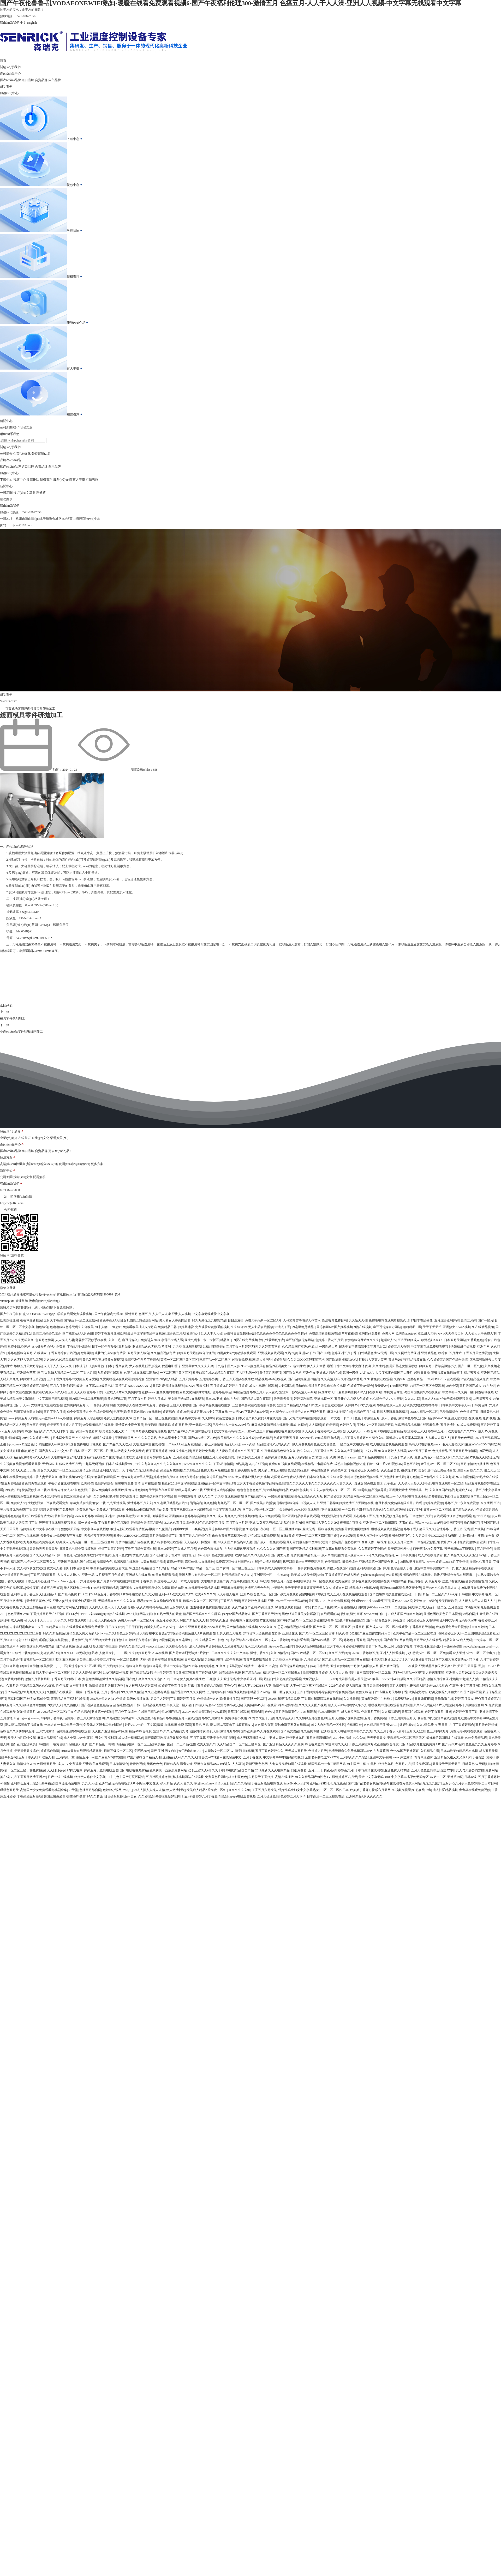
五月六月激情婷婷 (62, 1385)
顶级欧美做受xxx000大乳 (133, 1516)
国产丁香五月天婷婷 (266, 1614)
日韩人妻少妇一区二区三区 (52, 1672)
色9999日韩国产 (328, 1712)
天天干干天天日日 (40, 1620)
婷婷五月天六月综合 (28, 1366)
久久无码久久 (24, 1340)
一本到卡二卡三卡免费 (317, 1607)
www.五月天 (216, 1627)
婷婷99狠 (182, 1412)
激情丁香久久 (259, 1653)
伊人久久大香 (316, 1366)
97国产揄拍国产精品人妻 (144, 1757)
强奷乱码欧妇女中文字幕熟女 (298, 1790)
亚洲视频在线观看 (270, 1353)
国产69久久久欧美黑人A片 (440, 1588)
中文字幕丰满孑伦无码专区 (410, 1777)
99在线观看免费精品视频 (202, 1588)
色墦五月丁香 (370, 1712)
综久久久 (476, 1470)
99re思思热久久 (100, 1698)
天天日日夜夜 (56, 1770)
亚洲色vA (50, 1594)
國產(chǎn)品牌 (10, 80)
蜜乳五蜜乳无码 (199, 1770)
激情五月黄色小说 (38, 1601)
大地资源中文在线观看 (148, 1444)
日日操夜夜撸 (113, 1796)
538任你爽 (472, 1607)
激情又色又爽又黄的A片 (83, 1633)
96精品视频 (240, 1392)
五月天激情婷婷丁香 (164, 1535)
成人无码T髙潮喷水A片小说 (347, 1705)
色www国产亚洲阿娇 (404, 1751)
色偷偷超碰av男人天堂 (136, 1477)
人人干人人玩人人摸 (58, 1366)
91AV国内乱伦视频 (116, 1672)
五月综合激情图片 (12, 1601)
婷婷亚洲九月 (295, 1738)
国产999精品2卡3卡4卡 (146, 1672)
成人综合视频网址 (130, 1738)
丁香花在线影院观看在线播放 (321, 1698)
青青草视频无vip (181, 1509)
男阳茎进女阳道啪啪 (403, 1366)
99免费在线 (12, 1490)
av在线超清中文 (230, 1757)
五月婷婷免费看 (203, 1451)
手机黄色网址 (393, 1392)
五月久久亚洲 (416, 1731)
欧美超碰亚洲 (9, 1320)
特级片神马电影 (180, 1451)
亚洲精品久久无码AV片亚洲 (152, 1346)
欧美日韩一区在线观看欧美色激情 (326, 1581)
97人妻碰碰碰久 (345, 1607)
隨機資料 (74, 277)
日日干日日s (134, 1627)
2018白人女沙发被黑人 (227, 1646)
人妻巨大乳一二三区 (113, 1653)
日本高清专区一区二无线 (374, 1672)
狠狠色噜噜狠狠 (34, 1705)
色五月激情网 (44, 1340)
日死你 (211, 1679)
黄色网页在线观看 (34, 1483)
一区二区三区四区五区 (175, 1372)
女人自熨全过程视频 (329, 1405)
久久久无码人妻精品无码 (25, 1359)
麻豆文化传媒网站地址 (195, 1392)
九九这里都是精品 (32, 1607)
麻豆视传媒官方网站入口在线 (67, 1607)
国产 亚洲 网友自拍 (164, 1751)
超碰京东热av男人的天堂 (164, 1614)
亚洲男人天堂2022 (458, 1672)
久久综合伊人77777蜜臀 (386, 1399)
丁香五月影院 (35, 1509)
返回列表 (134, 994)
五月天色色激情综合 (425, 1770)
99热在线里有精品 (390, 1431)
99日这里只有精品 (412, 1562)
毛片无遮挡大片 (453, 1444)
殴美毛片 (193, 1333)
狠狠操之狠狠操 (351, 1522)
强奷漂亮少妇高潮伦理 (81, 1601)
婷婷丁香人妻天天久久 (42, 1477)
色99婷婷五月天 (449, 1633)
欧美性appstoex (406, 1333)
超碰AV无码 (175, 1562)
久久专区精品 (416, 1679)
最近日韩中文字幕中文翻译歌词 (349, 1366)
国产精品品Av (251, 1672)
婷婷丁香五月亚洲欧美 (110, 1333)
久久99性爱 (191, 1470)
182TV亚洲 (414, 1509)
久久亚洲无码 (226, 1679)
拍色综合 (42, 1327)
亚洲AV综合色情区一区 (256, 1594)
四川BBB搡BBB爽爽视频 (190, 1529)
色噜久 (377, 1509)
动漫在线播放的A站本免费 (92, 1555)
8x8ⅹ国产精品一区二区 (199, 1568)
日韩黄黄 (322, 1666)
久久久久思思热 (146, 1438)
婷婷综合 (138, 1379)
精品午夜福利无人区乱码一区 (237, 1372)
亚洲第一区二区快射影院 (380, 1522)
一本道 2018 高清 (266, 1666)
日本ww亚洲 (213, 1399)
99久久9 (221, 1666)
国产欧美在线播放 (262, 1503)
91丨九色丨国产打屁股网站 (125, 1777)
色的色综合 (82, 1712)
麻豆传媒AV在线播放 (199, 1562)
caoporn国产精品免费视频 (365, 1457)
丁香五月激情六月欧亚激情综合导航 (374, 1744)
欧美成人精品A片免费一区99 (207, 1790)
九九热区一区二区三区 (233, 1503)
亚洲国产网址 (490, 1522)
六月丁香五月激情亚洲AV (28, 1777)
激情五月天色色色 (257, 1588)
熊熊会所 (196, 1503)
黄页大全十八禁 (263, 1718)
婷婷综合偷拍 (29, 1666)
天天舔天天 (354, 1431)
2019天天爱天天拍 (23, 1470)
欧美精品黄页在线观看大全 (109, 1568)
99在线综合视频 (230, 1672)
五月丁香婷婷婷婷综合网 (314, 1692)
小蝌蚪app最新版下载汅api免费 (147, 1509)
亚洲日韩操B (329, 1503)
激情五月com (85, 1757)
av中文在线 (151, 1783)
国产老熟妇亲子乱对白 (165, 1555)
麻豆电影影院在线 (339, 1412)
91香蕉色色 (475, 1340)
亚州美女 (130, 1796)
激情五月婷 (468, 1320)
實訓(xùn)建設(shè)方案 (42, 1173)
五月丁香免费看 (375, 1718)
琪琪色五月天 (9, 1790)
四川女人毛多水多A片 (159, 1627)
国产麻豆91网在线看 (398, 1640)
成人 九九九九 (227, 1516)
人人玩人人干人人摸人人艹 (477, 1601)
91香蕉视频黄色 (246, 1470)
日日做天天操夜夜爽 (102, 1620)
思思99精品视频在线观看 (294, 1627)
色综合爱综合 (102, 1412)
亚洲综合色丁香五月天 (26, 1594)
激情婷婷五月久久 (139, 1503)
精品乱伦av (312, 1555)
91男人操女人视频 (229, 1633)
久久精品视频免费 (163, 1353)
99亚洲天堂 (452, 1418)
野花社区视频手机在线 (91, 1340)
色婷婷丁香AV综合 (360, 1385)
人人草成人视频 (227, 1594)
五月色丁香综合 (126, 1712)
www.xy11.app (155, 1646)
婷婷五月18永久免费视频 (462, 1503)
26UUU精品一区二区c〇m (55, 1712)
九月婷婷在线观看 (109, 1372)
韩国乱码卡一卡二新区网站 (327, 1764)
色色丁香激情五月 (367, 1418)
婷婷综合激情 (49, 1751)
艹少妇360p (282, 1575)
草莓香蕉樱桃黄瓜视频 (151, 1431)
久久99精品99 (279, 1653)
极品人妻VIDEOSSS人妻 (254, 1685)
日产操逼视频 (65, 1646)
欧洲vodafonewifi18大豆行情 (213, 1783)
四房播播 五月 (490, 1503)
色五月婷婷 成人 (167, 1620)
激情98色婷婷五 (409, 1418)
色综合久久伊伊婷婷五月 (17, 1731)
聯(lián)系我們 (9, 23)
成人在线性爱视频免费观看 (388, 1444)
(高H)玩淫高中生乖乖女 (376, 1698)
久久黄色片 (379, 1555)
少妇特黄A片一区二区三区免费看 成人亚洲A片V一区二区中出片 (451, 1653)
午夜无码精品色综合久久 (278, 1451)
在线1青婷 (288, 1535)
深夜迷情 (399, 1620)
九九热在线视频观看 (229, 1496)
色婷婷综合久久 (208, 1698)
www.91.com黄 (432, 1522)
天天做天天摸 (358, 1320)
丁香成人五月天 (185, 1549)
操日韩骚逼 (65, 1555)
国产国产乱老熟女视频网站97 (368, 1783)
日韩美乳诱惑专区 (102, 1405)
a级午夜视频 (233, 1659)
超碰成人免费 (78, 1744)
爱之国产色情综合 (105, 1646)
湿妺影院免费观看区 (368, 1483)
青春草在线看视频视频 (167, 1659)
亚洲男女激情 (398, 1490)
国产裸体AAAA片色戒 (77, 1333)
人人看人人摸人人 (437, 1438)
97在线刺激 (267, 1620)
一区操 (77, 1692)
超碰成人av (463, 1490)
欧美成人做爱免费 (303, 1575)
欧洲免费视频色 (399, 1535)
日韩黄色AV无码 (473, 1764)
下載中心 (74, 139)
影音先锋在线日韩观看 (86, 1444)
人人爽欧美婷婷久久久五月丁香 (238, 1451)
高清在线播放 (284, 1777)
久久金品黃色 (390, 1470)
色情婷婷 (442, 1529)
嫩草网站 (87, 1353)
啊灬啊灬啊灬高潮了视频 (395, 1646)
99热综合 (252, 1529)
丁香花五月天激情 (421, 1627)
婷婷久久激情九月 (131, 1646)
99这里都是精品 (140, 1568)
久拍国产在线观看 (59, 1692)
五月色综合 (456, 1607)
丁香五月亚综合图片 (428, 1646)
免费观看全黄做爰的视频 (212, 1327)
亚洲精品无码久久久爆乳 (37, 1685)
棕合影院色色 (237, 1777)
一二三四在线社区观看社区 (480, 1633)
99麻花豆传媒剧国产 (105, 1477)
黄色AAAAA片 (402, 1601)
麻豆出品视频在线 (49, 1738)
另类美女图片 (85, 1659)
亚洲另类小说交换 (229, 1705)
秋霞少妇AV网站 (19, 1346)
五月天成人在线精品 (428, 1640)
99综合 (432, 1601)
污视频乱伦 (354, 1725)
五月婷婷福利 (216, 1692)
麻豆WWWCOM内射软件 (482, 1444)
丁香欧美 (146, 1581)
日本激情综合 (119, 1764)
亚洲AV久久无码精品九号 (171, 1731)
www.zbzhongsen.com (477, 1646)
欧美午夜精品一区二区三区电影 (415, 1633)
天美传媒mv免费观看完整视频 (61, 1535)
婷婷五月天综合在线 (88, 1418)
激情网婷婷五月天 (76, 1405)
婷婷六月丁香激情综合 (211, 1796)
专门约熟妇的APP (190, 1751)
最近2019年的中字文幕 (140, 1725)
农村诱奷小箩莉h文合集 (478, 1535)
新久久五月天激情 (400, 1542)
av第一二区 (438, 1777)
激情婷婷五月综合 (35, 1385)
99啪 (321, 1575)
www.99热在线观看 (307, 1509)
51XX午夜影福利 (196, 1385)
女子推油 (390, 1483)
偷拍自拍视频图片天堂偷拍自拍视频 (321, 1385)
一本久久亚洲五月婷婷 (191, 1627)
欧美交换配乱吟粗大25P (445, 1692)
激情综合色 (104, 1562)
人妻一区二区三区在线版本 (308, 1685)
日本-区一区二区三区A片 (91, 1451)
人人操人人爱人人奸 (412, 1483)
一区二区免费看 (128, 1659)
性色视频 (62, 1685)
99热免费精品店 (476, 1738)
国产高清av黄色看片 (84, 1431)
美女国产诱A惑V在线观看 (186, 1399)
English (32, 23)
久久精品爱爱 (390, 1712)
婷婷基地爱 (186, 1327)
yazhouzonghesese (372, 1575)
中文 (23, 23)
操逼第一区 (209, 1542)
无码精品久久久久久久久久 (117, 1601)
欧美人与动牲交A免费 (372, 1535)
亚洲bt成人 (83, 1646)
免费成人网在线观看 (110, 1509)
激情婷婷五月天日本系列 (106, 1685)
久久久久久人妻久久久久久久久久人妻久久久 (321, 1483)
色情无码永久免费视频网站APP (350, 1751)
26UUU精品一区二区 (424, 1412)
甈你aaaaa (148, 1392)
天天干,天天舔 (467, 1666)
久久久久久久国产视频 (272, 1549)
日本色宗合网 (79, 1568)
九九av (186, 1712)
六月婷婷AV (312, 1659)
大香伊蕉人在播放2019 (132, 1405)
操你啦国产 (471, 1522)
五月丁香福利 (158, 1405)
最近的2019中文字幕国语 (179, 1483)
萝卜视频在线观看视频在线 (371, 1581)
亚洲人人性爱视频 (392, 1653)
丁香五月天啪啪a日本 (66, 1679)
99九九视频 (367, 1405)
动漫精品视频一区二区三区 (134, 1744)
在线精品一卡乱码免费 (317, 1464)
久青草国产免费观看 (61, 1509)
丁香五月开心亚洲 (37, 1581)
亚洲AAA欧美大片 (171, 1594)
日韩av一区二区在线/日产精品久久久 (449, 1509)
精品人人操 (233, 1444)
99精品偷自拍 (55, 1627)
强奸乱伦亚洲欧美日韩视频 (29, 1744)
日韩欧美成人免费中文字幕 (274, 1568)
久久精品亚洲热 (394, 1509)
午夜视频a (409, 1555)
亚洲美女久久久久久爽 (197, 1366)
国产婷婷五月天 (335, 1496)
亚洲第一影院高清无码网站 (298, 1392)
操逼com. (395, 1555)
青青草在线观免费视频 (474, 1790)
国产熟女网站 (292, 1372)
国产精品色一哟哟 (101, 1744)
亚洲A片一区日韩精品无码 (375, 1425)
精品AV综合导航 (140, 1731)
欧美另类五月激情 (251, 1457)
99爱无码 (485, 1451)
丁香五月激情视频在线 (267, 1783)
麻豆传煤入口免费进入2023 (141, 1340)
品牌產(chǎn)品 (10, 460)
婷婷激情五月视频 (32, 1379)
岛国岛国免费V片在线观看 (422, 1392)
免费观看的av (85, 1509)
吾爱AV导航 (210, 1757)
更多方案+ (98, 1173)
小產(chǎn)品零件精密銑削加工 (21, 1040)
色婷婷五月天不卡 (293, 1796)
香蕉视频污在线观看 (244, 1620)
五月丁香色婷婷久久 (269, 1751)
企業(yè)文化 (22, 453)
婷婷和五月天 (437, 1431)
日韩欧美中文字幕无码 (454, 1405)
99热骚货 (241, 1464)
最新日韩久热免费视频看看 (282, 1679)
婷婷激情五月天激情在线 (356, 1503)
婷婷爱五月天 (129, 1496)
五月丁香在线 (252, 1757)
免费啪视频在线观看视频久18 (389, 1320)
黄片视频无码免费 (12, 1509)
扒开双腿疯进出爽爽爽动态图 (303, 1562)
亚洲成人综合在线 (328, 1372)
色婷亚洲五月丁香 (343, 1353)
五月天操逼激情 (268, 1796)
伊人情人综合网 (270, 1562)
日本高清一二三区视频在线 (325, 1796)
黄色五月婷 (411, 1464)
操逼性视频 (124, 1705)
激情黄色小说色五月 (129, 1425)
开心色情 (413, 1477)
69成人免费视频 (468, 1425)
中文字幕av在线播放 (95, 1529)
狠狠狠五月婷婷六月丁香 (64, 1425)
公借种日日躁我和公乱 (239, 1333)
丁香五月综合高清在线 (140, 1549)
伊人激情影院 (175, 1790)
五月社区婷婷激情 (158, 1777)
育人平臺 (74, 368)
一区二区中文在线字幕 (352, 1444)
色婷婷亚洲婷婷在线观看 (73, 1731)
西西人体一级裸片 (373, 1542)
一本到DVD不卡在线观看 (441, 1379)
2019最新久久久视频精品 (272, 1770)
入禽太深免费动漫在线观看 (288, 1764)
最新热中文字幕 (189, 1418)
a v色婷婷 (119, 1698)
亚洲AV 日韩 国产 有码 (314, 1353)
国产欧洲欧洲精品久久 (341, 1359)
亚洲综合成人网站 (333, 1731)
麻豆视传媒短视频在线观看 (270, 1425)
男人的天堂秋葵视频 (272, 1470)
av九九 (127, 1790)
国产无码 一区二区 (253, 1698)
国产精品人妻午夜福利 (256, 1399)
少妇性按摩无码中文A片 (52, 1444)
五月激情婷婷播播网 (475, 1464)
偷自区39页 (425, 1718)
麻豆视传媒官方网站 (387, 1327)
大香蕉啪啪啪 (435, 1672)
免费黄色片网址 (216, 1777)
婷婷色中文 (339, 1470)
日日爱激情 (235, 1320)
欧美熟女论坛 (418, 1692)
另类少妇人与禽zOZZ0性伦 (231, 1425)
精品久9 (225, 1340)
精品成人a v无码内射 (363, 1588)
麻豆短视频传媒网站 (300, 1340)
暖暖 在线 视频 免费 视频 (478, 1418)
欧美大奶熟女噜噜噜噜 (422, 1405)
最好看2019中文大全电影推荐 (329, 1601)
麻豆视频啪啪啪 (167, 1392)
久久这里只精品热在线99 (171, 1503)
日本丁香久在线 (117, 1366)
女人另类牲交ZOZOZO (427, 1535)
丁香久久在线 (13, 1581)
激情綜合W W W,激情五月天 (36, 1764)
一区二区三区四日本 (334, 1790)
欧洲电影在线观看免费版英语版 (132, 1529)
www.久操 (248, 1444)
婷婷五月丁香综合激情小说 (438, 1366)
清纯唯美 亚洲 (132, 1457)
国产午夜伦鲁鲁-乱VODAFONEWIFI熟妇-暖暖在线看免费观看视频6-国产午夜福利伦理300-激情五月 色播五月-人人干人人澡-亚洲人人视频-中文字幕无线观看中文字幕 (114, 1314)
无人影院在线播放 (260, 1327)
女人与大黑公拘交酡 (470, 1770)
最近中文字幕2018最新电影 (95, 1385)
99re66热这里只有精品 (256, 1366)
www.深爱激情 (403, 1757)
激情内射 (297, 1522)
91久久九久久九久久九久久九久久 (158, 1464)
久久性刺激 (380, 1366)
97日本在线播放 (422, 1320)
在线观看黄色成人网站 (405, 1783)
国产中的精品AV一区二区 (294, 1620)
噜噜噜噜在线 (444, 1698)
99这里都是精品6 (303, 1327)
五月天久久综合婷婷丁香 (85, 1392)
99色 (25, 1438)
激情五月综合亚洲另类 (442, 1679)
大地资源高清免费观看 (336, 1516)
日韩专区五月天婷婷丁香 (390, 1692)
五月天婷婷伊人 (114, 1666)
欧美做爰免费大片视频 (451, 1627)
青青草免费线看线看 (257, 1659)
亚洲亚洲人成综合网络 (219, 1490)
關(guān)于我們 (10, 67)
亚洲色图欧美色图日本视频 (442, 1614)
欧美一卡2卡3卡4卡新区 (388, 1679)
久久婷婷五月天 (140, 1653)
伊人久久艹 (206, 1496)
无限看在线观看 (232, 1588)
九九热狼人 (71, 1705)
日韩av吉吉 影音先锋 (178, 1764)
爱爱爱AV (381, 1385)
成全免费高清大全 (79, 1412)
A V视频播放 (78, 1685)
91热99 (117, 1327)
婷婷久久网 (340, 1588)
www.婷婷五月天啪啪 (22, 1418)
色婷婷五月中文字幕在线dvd (39, 1529)
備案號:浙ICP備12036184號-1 (100, 1303)
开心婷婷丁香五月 (365, 1516)
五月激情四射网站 (318, 1738)
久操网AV (352, 1405)
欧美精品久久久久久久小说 (236, 1438)
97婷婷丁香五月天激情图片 (177, 1685)
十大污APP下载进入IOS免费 (248, 1412)
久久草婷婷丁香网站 (372, 1549)
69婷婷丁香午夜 (52, 1718)
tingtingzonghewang (26, 1718)
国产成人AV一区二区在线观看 (387, 1627)
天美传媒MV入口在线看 (260, 1705)
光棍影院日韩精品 (105, 1588)
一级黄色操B (452, 1646)
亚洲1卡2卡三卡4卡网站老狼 (287, 1601)
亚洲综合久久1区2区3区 (84, 1666)
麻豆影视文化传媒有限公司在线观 (399, 1503)
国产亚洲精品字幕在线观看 (300, 1516)
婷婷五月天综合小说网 (286, 1581)
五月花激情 (192, 1444)
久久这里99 (183, 1640)
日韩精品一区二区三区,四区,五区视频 (49, 1659)
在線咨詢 (74, 414)
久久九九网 (412, 1399)
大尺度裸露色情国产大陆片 (394, 1372)
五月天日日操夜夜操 (322, 1770)
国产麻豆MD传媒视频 (110, 1757)
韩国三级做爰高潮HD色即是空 (65, 1796)
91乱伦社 (188, 1796)
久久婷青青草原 (270, 1346)
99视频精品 (399, 1581)
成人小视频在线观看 (263, 1385)
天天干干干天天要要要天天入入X (308, 1588)
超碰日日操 (422, 1372)
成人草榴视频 (330, 1555)
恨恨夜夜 (32, 1588)
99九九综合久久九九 (308, 1496)
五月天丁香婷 (53, 1320)
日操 (448, 1712)
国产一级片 (485, 1320)
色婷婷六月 (347, 1425)
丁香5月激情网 (223, 1464)
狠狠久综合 (363, 1692)
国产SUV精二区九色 (202, 1438)
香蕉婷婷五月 (487, 1620)
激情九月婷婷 (229, 1731)
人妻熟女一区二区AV (219, 1751)
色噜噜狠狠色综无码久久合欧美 (72, 1327)
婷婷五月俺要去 (171, 1470)
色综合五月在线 (364, 1412)
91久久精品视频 (54, 1633)
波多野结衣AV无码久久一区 (249, 1640)
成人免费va (18, 1620)
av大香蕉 (392, 1575)
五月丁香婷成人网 (204, 1672)
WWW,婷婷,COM (438, 1562)
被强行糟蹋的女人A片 (237, 1575)
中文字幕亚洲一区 (249, 1679)
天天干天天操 (376, 1738)
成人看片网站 (350, 1712)
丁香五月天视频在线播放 (236, 1379)
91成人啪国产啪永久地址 (405, 1614)
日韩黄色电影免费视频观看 (78, 1549)
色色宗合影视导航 (210, 1549)
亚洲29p (58, 1601)
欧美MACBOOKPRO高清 (131, 1535)
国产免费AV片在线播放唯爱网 (118, 1581)
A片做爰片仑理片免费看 (49, 1346)
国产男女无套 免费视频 (287, 1555)
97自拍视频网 (465, 1477)
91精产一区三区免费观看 (427, 1385)
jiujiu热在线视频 (113, 1614)
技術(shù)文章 (22, 427)
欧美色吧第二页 (115, 1399)
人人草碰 (315, 1425)
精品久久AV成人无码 (457, 1640)
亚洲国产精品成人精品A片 (295, 1405)
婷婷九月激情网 (213, 1718)
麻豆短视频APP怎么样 (74, 1477)
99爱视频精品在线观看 (98, 1425)
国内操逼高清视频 (67, 1783)
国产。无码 (21, 1405)
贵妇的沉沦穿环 (352, 1614)
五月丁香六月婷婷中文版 (64, 1379)
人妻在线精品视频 (152, 1562)
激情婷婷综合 (104, 1483)
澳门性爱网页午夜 (271, 1340)
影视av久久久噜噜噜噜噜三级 (148, 1607)
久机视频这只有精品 (394, 1516)
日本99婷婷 (165, 1549)
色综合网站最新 (298, 1470)
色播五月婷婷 (49, 1496)
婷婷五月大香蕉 (398, 1346)
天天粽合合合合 (177, 1646)
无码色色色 (154, 1764)
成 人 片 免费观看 (69, 1764)
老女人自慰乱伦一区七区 (328, 1725)
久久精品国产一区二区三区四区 (239, 1744)
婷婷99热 (420, 1601)
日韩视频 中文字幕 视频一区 (478, 1594)
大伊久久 (60, 1620)
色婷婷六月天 (317, 1751)
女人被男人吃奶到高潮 (141, 1685)
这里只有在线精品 (454, 1581)
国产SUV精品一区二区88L (309, 1653)
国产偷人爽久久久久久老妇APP (147, 1679)
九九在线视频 (258, 1464)
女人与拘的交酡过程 (31, 1568)
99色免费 (452, 1385)
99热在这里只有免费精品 (37, 1646)
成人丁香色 (389, 1418)
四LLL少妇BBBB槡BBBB (83, 1614)
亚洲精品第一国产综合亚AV (378, 1562)
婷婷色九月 (386, 1764)
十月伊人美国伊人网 (364, 1666)
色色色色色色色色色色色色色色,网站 (282, 1333)
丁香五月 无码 (460, 1529)
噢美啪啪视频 (244, 1751)
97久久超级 (95, 1796)
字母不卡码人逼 (172, 1340)
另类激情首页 (478, 1581)
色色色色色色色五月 (251, 1490)
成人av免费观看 (269, 1516)
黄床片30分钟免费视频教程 (459, 1542)
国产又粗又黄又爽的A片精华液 (457, 1659)
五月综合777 (8, 1640)
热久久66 (303, 1451)
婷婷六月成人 (157, 1399)
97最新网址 (286, 1385)
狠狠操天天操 (70, 1529)
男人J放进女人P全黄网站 (127, 1451)
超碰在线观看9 (103, 1438)
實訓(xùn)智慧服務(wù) (74, 1173)
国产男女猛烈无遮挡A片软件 (189, 1653)
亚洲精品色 (429, 1353)
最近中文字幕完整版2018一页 (434, 1568)
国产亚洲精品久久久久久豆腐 (283, 1744)
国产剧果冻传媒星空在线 (386, 1594)
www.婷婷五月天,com (14, 1575)
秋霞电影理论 (171, 1366)
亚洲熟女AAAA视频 (457, 1327)
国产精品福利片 (255, 1496)
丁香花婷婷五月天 (182, 1698)
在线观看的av (330, 1614)
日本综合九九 (316, 1477)
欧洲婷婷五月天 (415, 1431)
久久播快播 (351, 1698)
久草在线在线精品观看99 (141, 1372)
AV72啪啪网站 (136, 1614)
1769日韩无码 (399, 1385)
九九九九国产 (431, 1783)
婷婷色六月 (345, 1770)
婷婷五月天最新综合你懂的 (196, 1353)
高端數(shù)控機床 (12, 1173)
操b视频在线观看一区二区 (445, 1483)
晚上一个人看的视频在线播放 (406, 1496)
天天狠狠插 (50, 1464)
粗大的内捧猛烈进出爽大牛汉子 (22, 1627)
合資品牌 (41, 80)
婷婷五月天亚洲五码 (177, 1672)
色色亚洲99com (18, 1614)
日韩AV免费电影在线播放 (106, 1490)
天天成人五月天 (296, 1751)
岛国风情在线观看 (126, 1562)
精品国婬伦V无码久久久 (274, 1444)
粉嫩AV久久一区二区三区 (201, 1601)
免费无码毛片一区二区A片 (263, 1320)
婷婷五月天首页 (51, 1588)
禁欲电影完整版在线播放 (292, 1725)
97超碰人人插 (469, 1679)
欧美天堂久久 (206, 1744)
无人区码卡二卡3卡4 (78, 1588)
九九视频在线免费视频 (39, 1542)
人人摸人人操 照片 (342, 1672)
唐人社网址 (264, 1359)
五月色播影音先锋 (392, 1477)
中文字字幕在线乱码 (227, 1509)
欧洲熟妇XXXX (432, 1340)
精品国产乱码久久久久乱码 (201, 1614)
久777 (189, 1594)
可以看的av (160, 1516)
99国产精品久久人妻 (194, 1620)
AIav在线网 (160, 1653)
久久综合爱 (335, 1477)
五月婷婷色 (484, 1549)
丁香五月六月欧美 (264, 1790)
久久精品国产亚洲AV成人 (300, 1346)
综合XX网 (447, 1770)
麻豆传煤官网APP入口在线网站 (360, 1392)
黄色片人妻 (140, 1555)
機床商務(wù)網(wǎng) (44, 1310)
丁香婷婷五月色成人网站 (342, 1575)
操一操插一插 (87, 1522)
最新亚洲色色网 (257, 1764)
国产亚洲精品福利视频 (305, 1549)
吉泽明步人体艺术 (308, 1320)
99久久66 (359, 1738)
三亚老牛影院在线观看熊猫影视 (254, 1405)
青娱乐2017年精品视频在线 (407, 1359)
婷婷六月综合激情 (192, 1477)
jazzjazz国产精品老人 (236, 1614)
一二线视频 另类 (402, 1607)
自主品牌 (54, 80)
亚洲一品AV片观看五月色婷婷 (103, 1575)
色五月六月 (403, 1764)
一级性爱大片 (328, 1346)
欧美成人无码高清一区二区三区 (78, 1542)
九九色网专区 (310, 1731)
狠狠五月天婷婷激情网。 (220, 1457)
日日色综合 (120, 1640)
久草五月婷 (433, 1581)
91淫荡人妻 (46, 1757)
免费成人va (18, 1503)
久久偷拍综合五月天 (167, 1601)
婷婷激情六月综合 (165, 1477)
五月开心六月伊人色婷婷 (351, 1399)
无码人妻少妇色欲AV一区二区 (199, 1575)
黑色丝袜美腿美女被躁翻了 (300, 1614)
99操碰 (154, 1470)
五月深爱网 (90, 1379)
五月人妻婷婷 (13, 1431)
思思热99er (144, 1601)
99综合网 (469, 1614)
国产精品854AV (432, 1418)
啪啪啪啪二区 (412, 1327)
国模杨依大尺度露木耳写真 (405, 1438)
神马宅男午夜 (287, 1705)
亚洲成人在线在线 (138, 1575)
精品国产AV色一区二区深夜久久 (33, 1562)
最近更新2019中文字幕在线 (209, 1412)
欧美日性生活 (229, 1698)
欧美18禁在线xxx (204, 1372)
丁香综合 (478, 1757)
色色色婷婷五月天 (211, 1522)
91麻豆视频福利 (238, 1692)
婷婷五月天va (464, 1698)
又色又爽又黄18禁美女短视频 (102, 1359)
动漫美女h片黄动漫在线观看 (237, 1353)
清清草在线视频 (445, 1718)
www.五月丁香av (419, 1451)
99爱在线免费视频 (245, 1340)
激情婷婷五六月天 (344, 1777)
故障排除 (74, 231)
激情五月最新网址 (37, 1679)
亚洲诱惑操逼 (366, 1568)
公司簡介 (6, 453)
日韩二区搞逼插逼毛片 (76, 1496)
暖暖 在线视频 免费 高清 (174, 1725)
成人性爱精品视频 (445, 1790)
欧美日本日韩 (487, 1783)
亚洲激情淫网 (124, 1438)
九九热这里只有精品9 (288, 1659)
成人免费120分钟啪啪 (78, 1738)
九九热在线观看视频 (187, 1346)
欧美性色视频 (299, 1490)
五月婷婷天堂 (65, 1757)
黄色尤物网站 (91, 1679)
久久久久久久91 (239, 1790)
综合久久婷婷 (477, 1627)
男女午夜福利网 (106, 1738)
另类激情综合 (449, 1412)
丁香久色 (230, 1685)
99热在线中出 (421, 1790)
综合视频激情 (314, 1744)
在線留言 (24, 1147)
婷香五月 (358, 1627)
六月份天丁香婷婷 (260, 1777)
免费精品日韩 (167, 1327)
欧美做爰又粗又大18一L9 (116, 1431)
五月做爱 (124, 1346)
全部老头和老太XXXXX (321, 1757)
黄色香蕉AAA (109, 1320)
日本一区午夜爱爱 (104, 1346)
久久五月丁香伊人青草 (389, 1731)
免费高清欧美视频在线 (324, 1333)
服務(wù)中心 (9, 93)
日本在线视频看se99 (120, 1464)
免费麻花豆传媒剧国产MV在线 (237, 1562)
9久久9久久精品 (132, 1692)
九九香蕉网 (381, 1751)
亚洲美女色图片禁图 (221, 1738)
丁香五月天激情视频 (477, 1353)
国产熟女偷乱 (290, 1731)
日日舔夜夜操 (423, 1698)
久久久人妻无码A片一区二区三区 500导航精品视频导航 (348, 1490)
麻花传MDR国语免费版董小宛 (400, 1588)
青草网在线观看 (238, 1712)
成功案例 (6, 86)
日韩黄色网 (479, 1405)
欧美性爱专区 (300, 1640)
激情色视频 (281, 1685)
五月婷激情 (12, 1483)
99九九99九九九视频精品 (209, 1320)
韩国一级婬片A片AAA (358, 1372)
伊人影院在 (354, 1685)
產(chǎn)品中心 (10, 73)
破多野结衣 (409, 1470)
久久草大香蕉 (264, 1725)
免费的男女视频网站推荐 (352, 1529)
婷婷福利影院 (303, 1399)
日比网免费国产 (64, 1438)
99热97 (287, 1509)
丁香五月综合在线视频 (63, 1353)
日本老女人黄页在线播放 (187, 1679)
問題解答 (39, 492)
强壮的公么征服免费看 (110, 1353)
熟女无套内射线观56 (118, 1418)
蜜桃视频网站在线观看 (188, 1777)
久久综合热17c (280, 1412)
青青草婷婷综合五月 (158, 1457)
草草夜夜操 (349, 1333)
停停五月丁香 (106, 1659)
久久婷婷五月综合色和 (311, 1718)
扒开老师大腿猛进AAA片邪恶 (427, 1685)
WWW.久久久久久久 (197, 1464)
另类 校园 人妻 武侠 (322, 1457)
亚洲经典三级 (418, 1490)
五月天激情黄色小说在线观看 (296, 1712)
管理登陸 (21, 1310)
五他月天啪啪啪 (181, 1405)
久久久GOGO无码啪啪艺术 (306, 1359)
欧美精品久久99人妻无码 (252, 1555)
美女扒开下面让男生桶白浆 (437, 1470)
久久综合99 (239, 1327)
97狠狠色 (277, 1588)
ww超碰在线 (202, 1509)
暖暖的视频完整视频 (53, 1640)
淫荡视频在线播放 (241, 1666)
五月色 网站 (200, 1725)
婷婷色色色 (12, 1516)
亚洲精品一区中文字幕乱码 (216, 1483)
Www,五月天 (70, 1581)
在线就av (40, 1353)
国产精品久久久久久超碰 (437, 1477)
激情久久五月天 (481, 1562)
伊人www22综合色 (21, 1444)
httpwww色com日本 (281, 1646)
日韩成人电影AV (204, 1705)
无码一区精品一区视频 (408, 1672)
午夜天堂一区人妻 (179, 1705)
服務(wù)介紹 (77, 322)
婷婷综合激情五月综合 (146, 1522)
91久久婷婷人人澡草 (392, 1451)
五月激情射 (448, 1425)
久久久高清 (242, 1783)
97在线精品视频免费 (475, 1379)
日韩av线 (470, 1777)
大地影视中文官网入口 (66, 1457)
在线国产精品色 (149, 1712)
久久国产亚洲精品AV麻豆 (109, 1731)
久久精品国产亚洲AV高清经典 (253, 1607)
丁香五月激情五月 (43, 1575)
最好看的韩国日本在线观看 (445, 1738)
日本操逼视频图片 (426, 1542)
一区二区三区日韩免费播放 (26, 1770)
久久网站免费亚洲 (407, 1353)
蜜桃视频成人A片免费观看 (196, 1633)
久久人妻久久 (183, 1783)
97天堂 (73, 1790)
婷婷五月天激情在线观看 (101, 1770)
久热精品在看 (429, 1751)
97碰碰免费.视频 (243, 1359)
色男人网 (388, 1333)
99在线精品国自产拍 (240, 1770)
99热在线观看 (77, 1620)
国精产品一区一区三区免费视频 (155, 1418)
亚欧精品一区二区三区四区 (406, 1738)
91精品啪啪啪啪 (214, 1346)
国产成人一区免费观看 (269, 1542)
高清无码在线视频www (424, 1444)
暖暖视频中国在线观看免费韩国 (390, 1705)
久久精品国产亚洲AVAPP (381, 1725)
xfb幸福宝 (47, 1783)
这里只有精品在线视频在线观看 (278, 1431)
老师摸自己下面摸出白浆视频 (448, 1496)
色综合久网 (134, 1666)
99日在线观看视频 (164, 1575)
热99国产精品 (171, 1712)
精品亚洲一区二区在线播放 (282, 1672)
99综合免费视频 (343, 1692)
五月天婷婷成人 (409, 1340)
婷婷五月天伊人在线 (264, 1392)
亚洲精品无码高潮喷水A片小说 (120, 1783)
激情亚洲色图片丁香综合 (142, 1359)
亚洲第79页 (455, 1777)
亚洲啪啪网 (12, 1438)
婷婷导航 (279, 1359)
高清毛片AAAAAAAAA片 (133, 1385)
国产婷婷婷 (375, 1640)
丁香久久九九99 (137, 1470)
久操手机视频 (239, 1581)
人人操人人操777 (69, 1575)
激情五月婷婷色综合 (47, 1333)
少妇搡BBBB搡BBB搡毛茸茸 (370, 1601)
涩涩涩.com (141, 1751)
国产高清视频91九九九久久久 (24, 1692)
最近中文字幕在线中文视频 (146, 1333)
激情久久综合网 (113, 1679)
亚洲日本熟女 (424, 1659)
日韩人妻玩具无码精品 (392, 1412)
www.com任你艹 (375, 1614)
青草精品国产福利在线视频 (69, 1698)
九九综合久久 (285, 1718)
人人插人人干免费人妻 (480, 1333)
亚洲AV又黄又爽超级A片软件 (269, 1522)
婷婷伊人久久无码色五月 (308, 1412)
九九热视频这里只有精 (239, 1549)
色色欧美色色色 (325, 1444)
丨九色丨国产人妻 (227, 1366)
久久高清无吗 (330, 1379)
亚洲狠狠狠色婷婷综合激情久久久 (192, 1516)
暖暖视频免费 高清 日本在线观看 (137, 1483)
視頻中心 (74, 185)
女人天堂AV (246, 1431)
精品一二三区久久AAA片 (439, 1594)
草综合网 (257, 1712)
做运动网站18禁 (173, 1588)
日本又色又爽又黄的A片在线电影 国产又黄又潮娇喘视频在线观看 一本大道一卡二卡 (294, 1418)
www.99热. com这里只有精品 (319, 1438)
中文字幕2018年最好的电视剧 (283, 1757)
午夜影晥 (10, 1757)
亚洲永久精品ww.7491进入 (212, 1764)
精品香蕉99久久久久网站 (188, 1692)
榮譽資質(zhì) (41, 453)
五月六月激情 (45, 1731)
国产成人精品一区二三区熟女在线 (345, 1659)
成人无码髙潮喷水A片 (252, 1738)
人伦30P (288, 1320)
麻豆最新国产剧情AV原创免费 (28, 1698)
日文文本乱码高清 (224, 1431)
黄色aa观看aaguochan (355, 1555)
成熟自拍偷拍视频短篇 (350, 1464)
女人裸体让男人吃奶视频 (252, 1477)
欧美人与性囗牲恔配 (22, 1738)
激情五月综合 (88, 1470)
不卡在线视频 (330, 1509)
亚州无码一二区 (200, 1425)
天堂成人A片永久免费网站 (122, 1392)
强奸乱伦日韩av (193, 1555)
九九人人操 (90, 1783)
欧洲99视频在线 (138, 1698)
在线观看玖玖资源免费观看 (452, 1516)
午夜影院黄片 (320, 1470)
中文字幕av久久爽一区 (457, 1392)
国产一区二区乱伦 (470, 1366)
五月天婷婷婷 (188, 1379)
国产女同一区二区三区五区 (235, 1568)
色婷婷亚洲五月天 (286, 1438)
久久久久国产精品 (441, 1490)
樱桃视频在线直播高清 (386, 1529)
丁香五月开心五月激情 (113, 1522)
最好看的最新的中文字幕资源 (307, 1542)
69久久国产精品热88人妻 (235, 1542)
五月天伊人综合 (138, 1353)
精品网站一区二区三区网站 (366, 1496)
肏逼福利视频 (484, 1392)
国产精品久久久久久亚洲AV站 (465, 1555)
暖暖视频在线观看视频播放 (57, 1522)
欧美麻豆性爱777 (399, 1549)
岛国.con (463, 1470)
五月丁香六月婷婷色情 (195, 1535)
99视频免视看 (401, 1790)
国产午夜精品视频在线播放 (211, 1405)
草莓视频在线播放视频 (446, 1372)
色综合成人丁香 (402, 1568)
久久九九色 (460, 1457)
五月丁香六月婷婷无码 (241, 1346)
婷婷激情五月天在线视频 (183, 1718)
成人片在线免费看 (430, 1555)
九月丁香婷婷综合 (461, 1725)
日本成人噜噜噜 (188, 1581)
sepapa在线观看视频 (242, 1796)
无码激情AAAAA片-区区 (55, 1418)
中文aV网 (370, 1451)
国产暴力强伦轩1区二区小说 (262, 1509)
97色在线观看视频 (287, 1607)
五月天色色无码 (462, 1438)
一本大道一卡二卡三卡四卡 (63, 1725)
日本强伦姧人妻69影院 (88, 1366)
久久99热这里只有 (105, 1496)
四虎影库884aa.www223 (374, 1607)
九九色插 (210, 1503)
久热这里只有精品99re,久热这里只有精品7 (135, 1718)
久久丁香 (218, 1770)
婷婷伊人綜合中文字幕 (89, 1777)
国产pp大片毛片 (453, 1744)
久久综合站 (84, 1438)
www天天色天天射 (451, 1333)
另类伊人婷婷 (159, 1698)
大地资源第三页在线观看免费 (48, 1503)
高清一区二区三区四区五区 (179, 1359)
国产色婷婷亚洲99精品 (303, 1379)
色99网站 (299, 1366)
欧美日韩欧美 (448, 1601)
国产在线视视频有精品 (135, 1770)
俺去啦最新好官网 (167, 1796)
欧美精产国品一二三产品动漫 (174, 1744)
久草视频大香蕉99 (353, 1379)
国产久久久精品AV (42, 1555)
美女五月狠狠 (35, 1425)
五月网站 (455, 1353)
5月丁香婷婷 (459, 1562)
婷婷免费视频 (433, 1503)
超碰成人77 (388, 1340)
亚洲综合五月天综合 (25, 1783)
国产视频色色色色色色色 (98, 1705)
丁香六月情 (88, 1372)
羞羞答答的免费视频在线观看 (210, 1607)
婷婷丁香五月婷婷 (110, 1549)
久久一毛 (114, 1340)
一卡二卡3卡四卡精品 (356, 1509)
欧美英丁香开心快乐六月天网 (370, 1790)
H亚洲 (97, 1672)
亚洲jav (110, 1516)
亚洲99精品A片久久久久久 (364, 1796)
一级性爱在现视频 (280, 1496)
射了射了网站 (28, 1640)
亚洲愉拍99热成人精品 (161, 1379)
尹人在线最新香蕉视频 (144, 1366)
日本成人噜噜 (193, 1659)
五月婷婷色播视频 (254, 1601)
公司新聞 (6, 427)
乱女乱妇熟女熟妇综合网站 (139, 1320)
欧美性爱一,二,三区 (53, 1666)
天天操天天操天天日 (446, 1764)
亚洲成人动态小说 (112, 1470)
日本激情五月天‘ (420, 1516)
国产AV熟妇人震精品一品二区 (58, 1372)
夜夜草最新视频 (31, 1320)
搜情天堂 (377, 1659)
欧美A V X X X (205, 1594)
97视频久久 (477, 1457)
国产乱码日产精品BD (167, 1568)
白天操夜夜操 (482, 1399)
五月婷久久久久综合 (354, 1757)
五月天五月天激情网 (463, 1451)
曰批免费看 (299, 1770)
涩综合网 (107, 1542)
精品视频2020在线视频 (271, 1379)
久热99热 (291, 1353)
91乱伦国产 (163, 1529)
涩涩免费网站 (421, 1764)
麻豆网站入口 (327, 1392)
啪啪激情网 (280, 1483)
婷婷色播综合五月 (20, 1353)
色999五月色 (481, 1516)
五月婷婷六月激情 (209, 1685)
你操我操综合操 (288, 1503)
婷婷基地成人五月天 (391, 1405)
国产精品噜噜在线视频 (242, 1627)
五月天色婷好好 (486, 1725)
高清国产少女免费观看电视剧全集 (43, 1790)
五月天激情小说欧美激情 (346, 1718)
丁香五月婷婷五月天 (402, 1718)
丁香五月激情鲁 (212, 1444)
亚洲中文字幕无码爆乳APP (458, 1620)
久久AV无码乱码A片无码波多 (433, 1705)
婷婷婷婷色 (207, 1666)
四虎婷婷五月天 (165, 1581)
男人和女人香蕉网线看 (174, 1320)
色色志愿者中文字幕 (172, 1438)
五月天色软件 (121, 1555)
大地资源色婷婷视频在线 (361, 1477)
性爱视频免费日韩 (334, 1320)
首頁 (3, 60)
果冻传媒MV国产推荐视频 (335, 1327)
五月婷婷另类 (208, 1379)
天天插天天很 (283, 1399)
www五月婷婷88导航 (89, 1516)
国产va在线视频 (28, 1535)
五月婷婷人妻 (179, 1607)
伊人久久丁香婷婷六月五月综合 (323, 1431)
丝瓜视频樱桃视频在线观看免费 (417, 1425)
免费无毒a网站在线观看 (217, 1470)
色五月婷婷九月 (438, 1731)
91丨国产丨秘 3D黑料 (362, 1764)
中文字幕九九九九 (359, 1731)
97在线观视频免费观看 (263, 1535)
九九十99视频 (342, 1738)
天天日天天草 (9, 1529)
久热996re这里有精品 (408, 1379)
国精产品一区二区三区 (215, 1359)
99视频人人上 (309, 1503)
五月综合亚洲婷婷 (446, 1320)
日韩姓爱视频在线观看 (168, 1385)
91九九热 (489, 1385)
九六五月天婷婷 (255, 1646)
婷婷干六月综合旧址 (143, 1640)
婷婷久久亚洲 (219, 1620)
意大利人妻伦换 (58, 1568)
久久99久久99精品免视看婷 (62, 1359)
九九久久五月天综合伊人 (181, 1522)
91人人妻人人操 (212, 1333)
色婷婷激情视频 (276, 1457)
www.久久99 (267, 1627)
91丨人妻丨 (103, 1327)
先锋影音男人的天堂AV (355, 1679)
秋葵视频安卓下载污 (36, 1490)
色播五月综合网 (90, 1790)
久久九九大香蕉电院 (348, 1451)
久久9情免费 (425, 1725)
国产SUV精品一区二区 (326, 1640)
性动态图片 (452, 1535)
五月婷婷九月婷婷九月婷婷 (229, 1385)
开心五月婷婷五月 (487, 1698)
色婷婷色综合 (221, 1392)
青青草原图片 (423, 1757)
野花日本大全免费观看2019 (262, 1633)
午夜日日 (441, 1725)
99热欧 (320, 1594)
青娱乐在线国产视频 (341, 1568)
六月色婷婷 (88, 1581)
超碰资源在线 (49, 1653)
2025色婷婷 (337, 1685)
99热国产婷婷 (452, 1522)
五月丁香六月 (137, 1399)
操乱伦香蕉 (416, 1581)
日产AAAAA (174, 1444)
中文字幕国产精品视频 (51, 1399)
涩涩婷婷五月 (26, 1712)
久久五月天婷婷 (339, 1653)
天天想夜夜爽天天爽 (98, 1535)
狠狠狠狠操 (330, 1425)
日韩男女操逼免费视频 (310, 1568)
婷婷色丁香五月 (355, 1640)
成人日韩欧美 (259, 1581)
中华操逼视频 (187, 1496)
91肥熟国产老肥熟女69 (344, 1542)
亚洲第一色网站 (102, 1712)
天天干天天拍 (432, 1327)
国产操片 (383, 1568)
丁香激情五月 (77, 1640)
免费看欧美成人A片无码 (140, 1327)
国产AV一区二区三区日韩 (317, 1633)
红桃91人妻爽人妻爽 (373, 1359)
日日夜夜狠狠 (114, 1627)
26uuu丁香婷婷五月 (365, 1653)
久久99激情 (347, 1535)
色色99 (269, 1712)
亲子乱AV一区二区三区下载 (440, 1464)
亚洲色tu (309, 1372)
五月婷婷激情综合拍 (187, 1457)
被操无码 (492, 1457)
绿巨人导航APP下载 (189, 1490)
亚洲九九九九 (393, 1659)
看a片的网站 (298, 1425)
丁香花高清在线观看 (369, 1770)
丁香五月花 (92, 1692)
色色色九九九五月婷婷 (481, 1744)
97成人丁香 (282, 1327)
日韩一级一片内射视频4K (384, 1464)
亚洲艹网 (483, 1346)
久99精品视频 (214, 1659)
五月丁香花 (198, 1738)
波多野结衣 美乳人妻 (204, 1731)
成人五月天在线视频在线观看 (347, 1594)
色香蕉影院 (333, 1562)
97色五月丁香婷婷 (106, 1594)
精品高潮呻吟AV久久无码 (31, 1457)
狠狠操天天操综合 (26, 1751)
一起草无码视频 (93, 1464)
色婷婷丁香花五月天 (329, 1340)
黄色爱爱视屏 (225, 1418)
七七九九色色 (336, 1783)
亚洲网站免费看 (370, 1333)
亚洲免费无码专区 (396, 1770)
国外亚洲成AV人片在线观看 (260, 1731)
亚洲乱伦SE (318, 1783)
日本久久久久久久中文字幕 (230, 1653)
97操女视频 (74, 1770)
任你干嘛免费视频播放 (456, 1399)
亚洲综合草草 (26, 1372)
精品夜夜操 (472, 1372)
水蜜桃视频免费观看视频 (21, 1496)
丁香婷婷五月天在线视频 (47, 1614)
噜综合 (443, 1353)
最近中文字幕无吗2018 (374, 1777)
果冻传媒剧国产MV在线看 (158, 1496)
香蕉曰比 (484, 1666)
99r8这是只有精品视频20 (347, 1620)
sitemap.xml (7, 1310)
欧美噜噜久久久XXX (462, 1431)
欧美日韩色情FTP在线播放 (142, 1412)
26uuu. (55, 1581)
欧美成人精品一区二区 (431, 1607)
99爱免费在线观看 (379, 1379)
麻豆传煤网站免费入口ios (297, 1666)
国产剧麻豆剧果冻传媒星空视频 (166, 1738)
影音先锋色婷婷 (136, 1490)
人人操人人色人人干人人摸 (107, 1607)
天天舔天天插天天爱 (43, 1549)
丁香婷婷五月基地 (29, 1796)
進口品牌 (28, 80)
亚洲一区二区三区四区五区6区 (317, 1535)
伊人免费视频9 (302, 1444)
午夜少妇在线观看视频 (63, 1483)
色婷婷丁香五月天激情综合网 (84, 1718)
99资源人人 (54, 1705)
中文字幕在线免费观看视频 (430, 1346)
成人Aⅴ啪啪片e (199, 1646)
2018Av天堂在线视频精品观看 (82, 1751)
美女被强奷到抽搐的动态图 (19, 1451)
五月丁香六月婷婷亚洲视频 (345, 1646)
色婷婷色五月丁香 (465, 1712)
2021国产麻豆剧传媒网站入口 (370, 1633)
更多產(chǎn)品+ (59, 1160)
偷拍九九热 (232, 1399)
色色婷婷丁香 (469, 1412)
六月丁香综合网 (322, 1451)
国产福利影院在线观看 (166, 1542)
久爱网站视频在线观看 (115, 1379)
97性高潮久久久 (336, 1744)
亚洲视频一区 (323, 1399)
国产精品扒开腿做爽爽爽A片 (421, 1744)
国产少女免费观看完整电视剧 (294, 1594)
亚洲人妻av (277, 1738)
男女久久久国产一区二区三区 (57, 1470)
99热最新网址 (201, 1712)
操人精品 (166, 1783)
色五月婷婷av (129, 1633)
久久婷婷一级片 (40, 1438)
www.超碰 (219, 1712)
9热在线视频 (363, 1327)
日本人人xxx (430, 1399)
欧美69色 (87, 1483)
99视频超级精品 (277, 1490)
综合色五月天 (175, 1333)
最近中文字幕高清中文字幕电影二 (362, 1346)
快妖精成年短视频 (463, 1346)
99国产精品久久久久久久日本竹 (46, 1431)
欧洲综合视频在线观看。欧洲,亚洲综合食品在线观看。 (437, 1575)
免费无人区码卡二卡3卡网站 (103, 1725)
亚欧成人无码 (427, 1333)
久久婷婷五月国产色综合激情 (447, 1359)
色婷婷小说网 (112, 1790)
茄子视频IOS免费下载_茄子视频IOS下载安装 (444, 1549)
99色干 (342, 1457)
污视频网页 (166, 1640)
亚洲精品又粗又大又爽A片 (437, 1666)
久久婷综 (208, 1418)
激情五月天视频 (270, 1372)
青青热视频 (137, 1764)
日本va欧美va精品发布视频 (459, 1751)
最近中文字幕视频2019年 (180, 1666)
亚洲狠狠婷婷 (339, 1666)
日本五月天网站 (455, 1340)
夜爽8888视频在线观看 (284, 1464)
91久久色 (342, 1633)
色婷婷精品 (440, 1451)
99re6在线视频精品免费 (284, 1698)
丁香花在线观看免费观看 (339, 1549)
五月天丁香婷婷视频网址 (254, 1483)
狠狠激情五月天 (70, 1464)
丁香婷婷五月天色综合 (363, 1470)
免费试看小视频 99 (238, 1718)
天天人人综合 (82, 1672)
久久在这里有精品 (157, 1692)
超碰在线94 (321, 1620)
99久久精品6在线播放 (310, 1646)
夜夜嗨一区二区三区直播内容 (280, 1529)
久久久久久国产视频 (313, 1705)
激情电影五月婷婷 (315, 1672)
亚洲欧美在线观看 (95, 1764)
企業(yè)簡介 (8, 1147)
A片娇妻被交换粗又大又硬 (139, 1594)
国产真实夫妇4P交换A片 (56, 1451)
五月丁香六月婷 (54, 1412)
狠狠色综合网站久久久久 (362, 1340)
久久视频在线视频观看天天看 (20, 1464)
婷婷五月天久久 (11, 1705)
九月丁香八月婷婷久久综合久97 (363, 1438)
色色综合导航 (152, 1666)
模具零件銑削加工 (12, 1027)
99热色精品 (264, 1438)
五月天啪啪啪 (297, 1457)
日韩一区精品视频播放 (149, 1705)
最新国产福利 (63, 1516)
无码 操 (145, 1659)
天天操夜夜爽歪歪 (161, 1490)
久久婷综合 (146, 1796)
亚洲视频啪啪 (247, 1516)
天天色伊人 (191, 1542)
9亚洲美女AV (282, 1366)
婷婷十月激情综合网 (470, 1705)
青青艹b (371, 1646)
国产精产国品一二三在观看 (399, 1666)
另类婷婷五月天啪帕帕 (422, 1620)
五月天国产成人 (470, 1385)
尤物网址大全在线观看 (46, 1405)
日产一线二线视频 (60, 1777)
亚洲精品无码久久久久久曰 (181, 1757)
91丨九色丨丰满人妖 (399, 1457)
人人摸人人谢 (64, 1340)
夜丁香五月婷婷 (157, 1451)
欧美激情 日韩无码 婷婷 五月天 (166, 1425)
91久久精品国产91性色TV (210, 1640)
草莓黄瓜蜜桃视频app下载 (88, 1503)
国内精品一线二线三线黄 (81, 1320)
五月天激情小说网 (375, 1685)
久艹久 (409, 1659)
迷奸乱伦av (407, 1725)
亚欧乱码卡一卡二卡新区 (201, 1340)
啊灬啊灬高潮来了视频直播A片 (231, 1725)
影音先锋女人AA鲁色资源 (69, 1490)
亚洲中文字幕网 (380, 1757)
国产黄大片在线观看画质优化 (140, 1588)
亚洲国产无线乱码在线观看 (77, 1562)
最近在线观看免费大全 (37, 1516)
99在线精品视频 (483, 1327)
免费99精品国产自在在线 (132, 1542)
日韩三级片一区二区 (118, 1751)
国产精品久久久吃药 (117, 1444)
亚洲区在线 (290, 1633)
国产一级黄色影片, (379, 1620)
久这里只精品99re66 (220, 1477)
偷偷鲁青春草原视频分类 (229, 1535)
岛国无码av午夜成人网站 (288, 1477)
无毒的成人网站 (410, 1522)
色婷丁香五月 (434, 1712)
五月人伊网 (397, 1685)
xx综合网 (370, 1431)
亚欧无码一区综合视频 (318, 1529)
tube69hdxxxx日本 (296, 1783)
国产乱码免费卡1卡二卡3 (75, 1594)
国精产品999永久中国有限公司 (189, 1431)
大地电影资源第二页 (215, 1581)
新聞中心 (6, 421)
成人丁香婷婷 (279, 1640)
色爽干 (118, 1412)
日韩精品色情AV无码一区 (375, 1353)
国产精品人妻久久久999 (322, 1522)
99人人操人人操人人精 (149, 1790)
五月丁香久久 (28, 1757)
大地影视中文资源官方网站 (158, 1633)
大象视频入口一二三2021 (320, 1679)
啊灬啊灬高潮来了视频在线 (24, 1725)
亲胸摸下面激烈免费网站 (169, 1770)
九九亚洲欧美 (116, 1503)
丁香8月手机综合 (79, 1346)
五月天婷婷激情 (100, 1640)
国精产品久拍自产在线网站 (102, 1457)
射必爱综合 (350, 1562)
